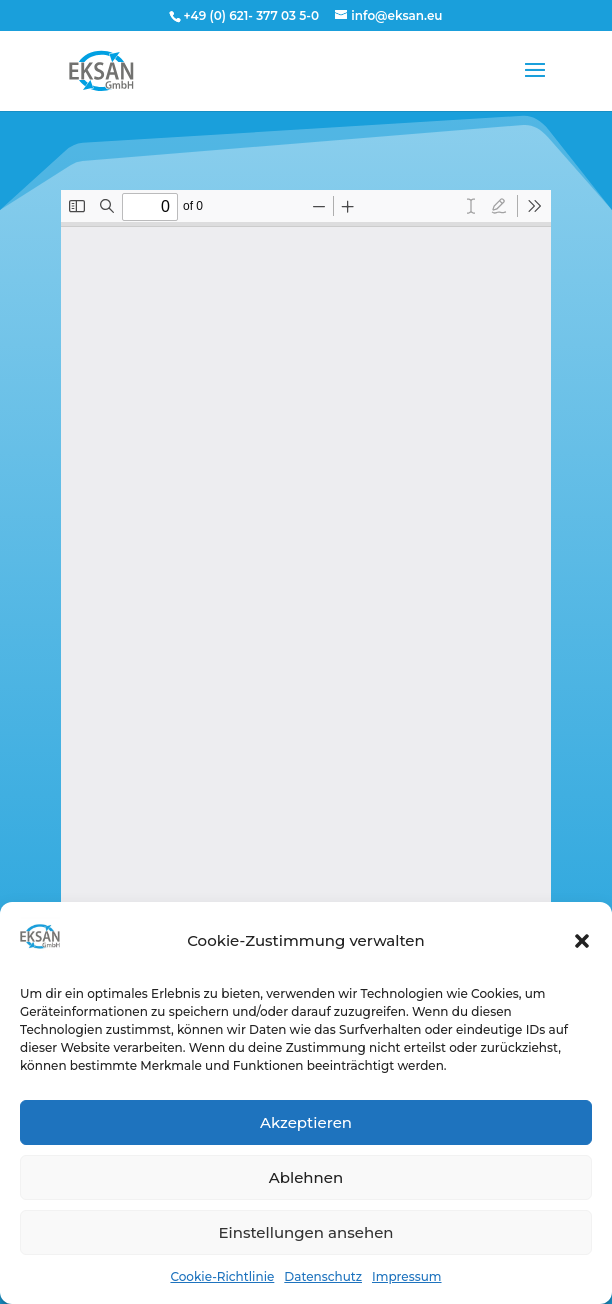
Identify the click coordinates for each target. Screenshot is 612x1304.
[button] (582, 941)
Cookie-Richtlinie (222, 1276)
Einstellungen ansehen (305, 1232)
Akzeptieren (306, 1122)
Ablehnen (306, 1177)
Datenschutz (323, 1276)
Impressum (407, 1276)
